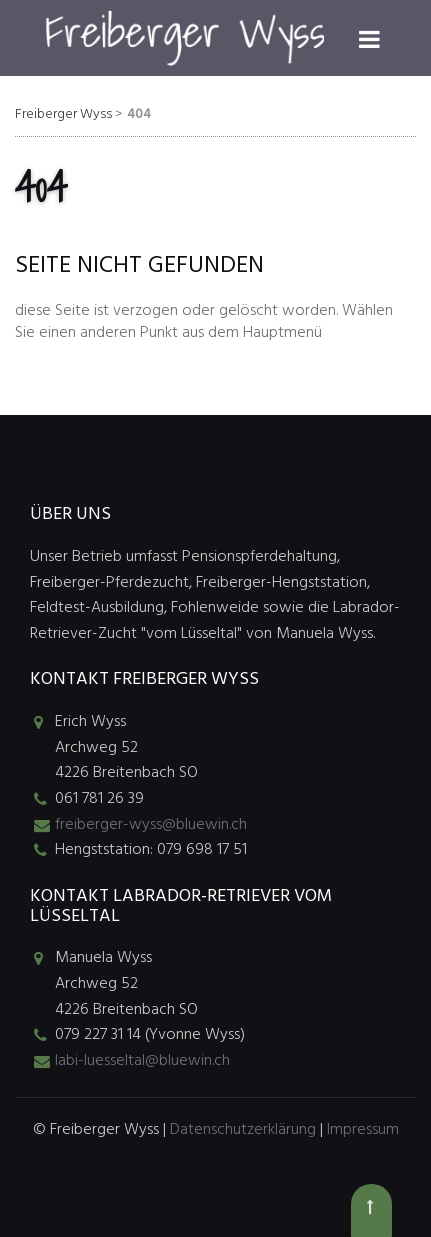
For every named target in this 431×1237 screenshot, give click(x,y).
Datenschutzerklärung (243, 1130)
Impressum (363, 1130)
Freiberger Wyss (63, 114)
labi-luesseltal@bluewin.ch (142, 1061)
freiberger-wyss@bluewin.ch (151, 825)
